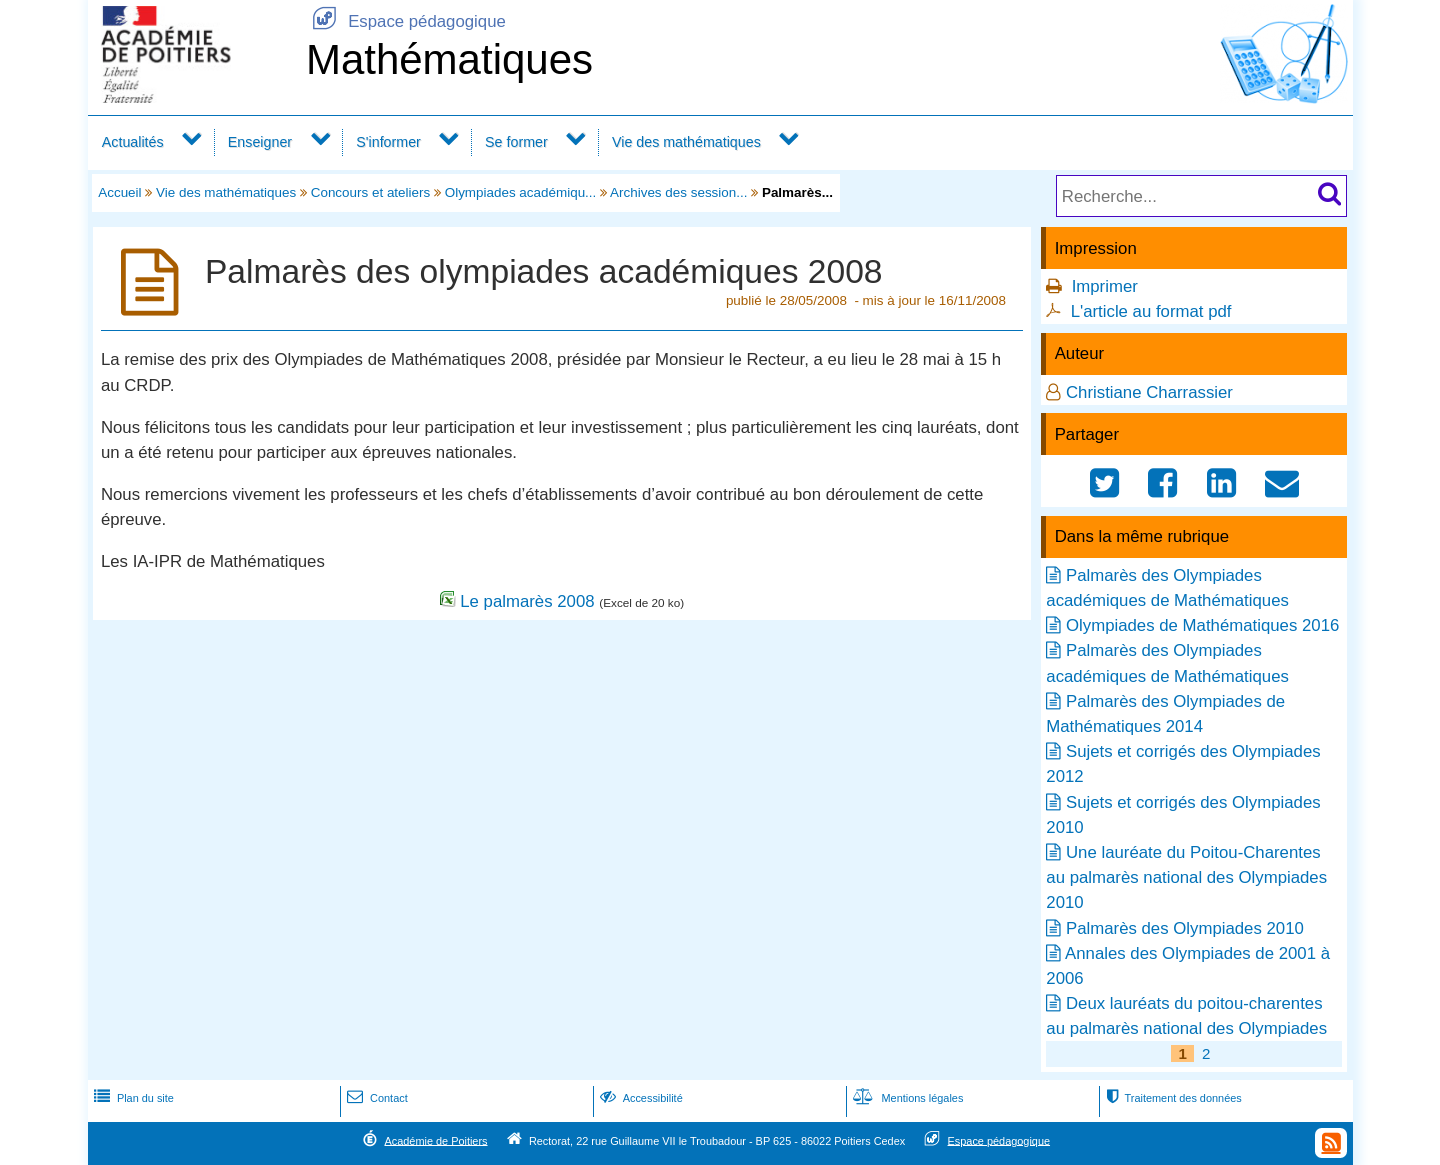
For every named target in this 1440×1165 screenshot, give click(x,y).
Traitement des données (1171, 1098)
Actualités (133, 142)
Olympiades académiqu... (521, 192)
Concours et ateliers (371, 192)
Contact (375, 1098)
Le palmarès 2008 (527, 601)
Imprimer (1105, 286)
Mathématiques (449, 59)
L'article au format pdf (1151, 311)
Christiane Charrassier (1149, 392)
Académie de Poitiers (435, 1140)
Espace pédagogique (406, 21)
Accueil (119, 192)
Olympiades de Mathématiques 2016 (1202, 625)
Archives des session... (678, 192)
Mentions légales (906, 1098)
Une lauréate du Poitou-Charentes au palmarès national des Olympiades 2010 (1186, 877)
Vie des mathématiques (686, 142)
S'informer (388, 142)
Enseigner (260, 142)
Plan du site (132, 1098)
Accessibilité (639, 1098)
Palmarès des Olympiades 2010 (1185, 928)
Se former (516, 142)
